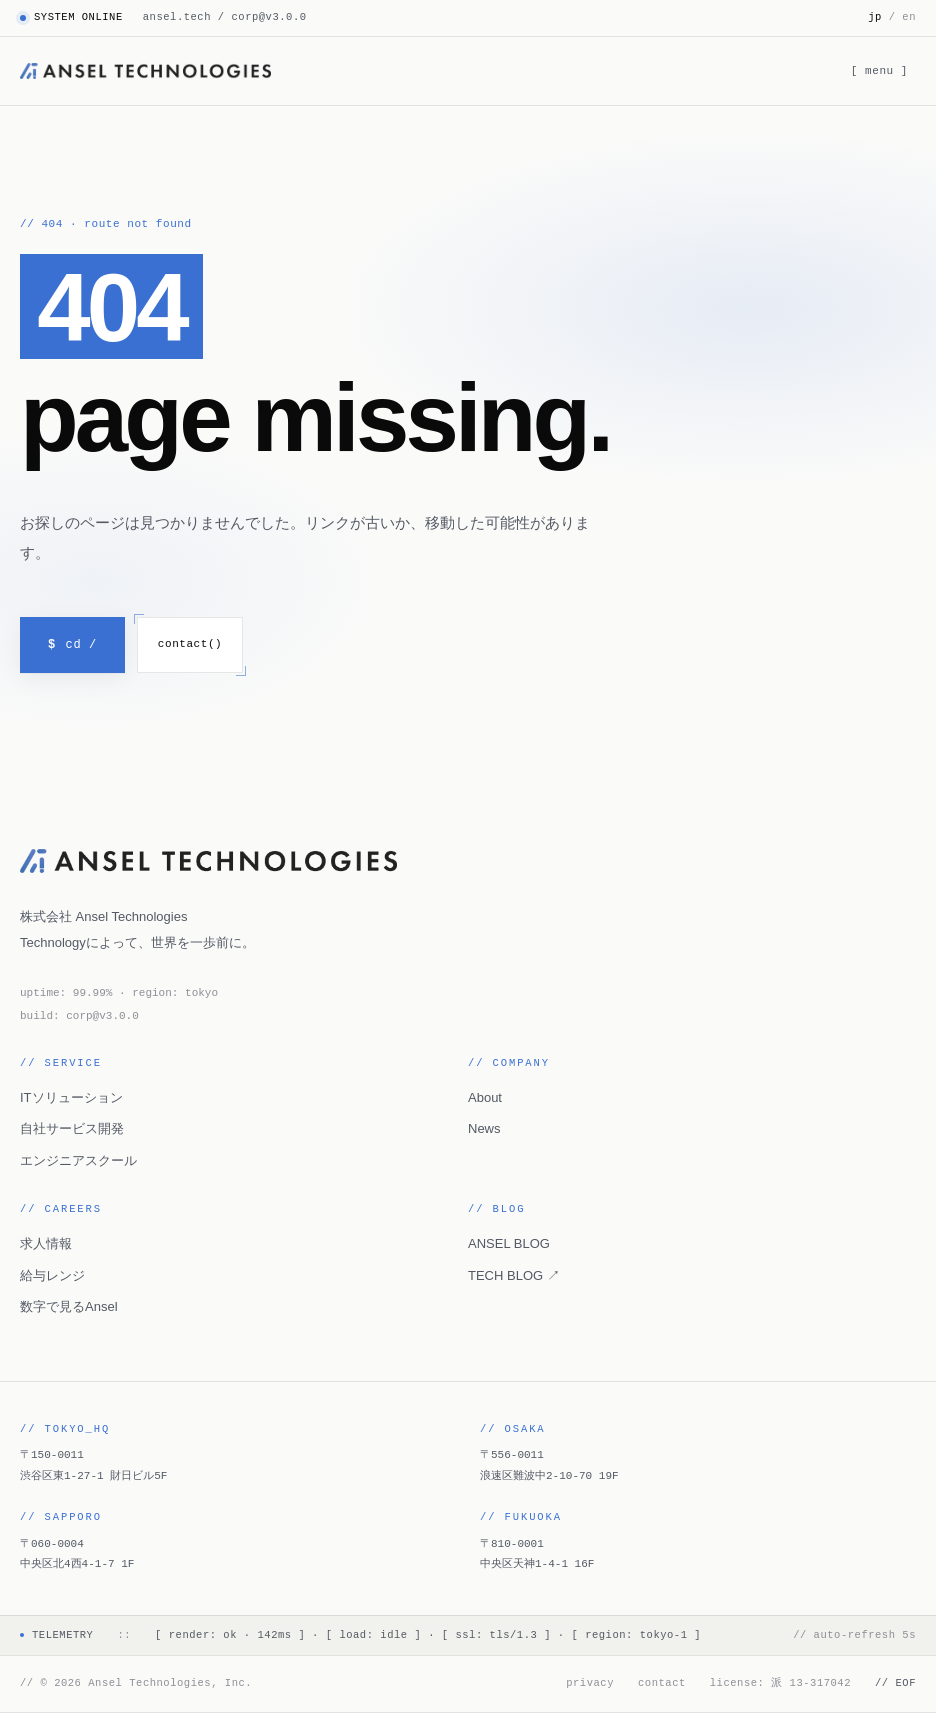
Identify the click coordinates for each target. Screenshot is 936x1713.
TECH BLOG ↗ (514, 1275)
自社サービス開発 (72, 1128)
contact (662, 1683)
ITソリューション (71, 1097)
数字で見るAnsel (69, 1306)
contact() (190, 643)
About (485, 1097)
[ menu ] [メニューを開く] (879, 70)
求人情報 (46, 1243)
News (484, 1128)
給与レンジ (52, 1275)
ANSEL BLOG (509, 1243)
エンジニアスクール (78, 1160)
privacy (590, 1683)
